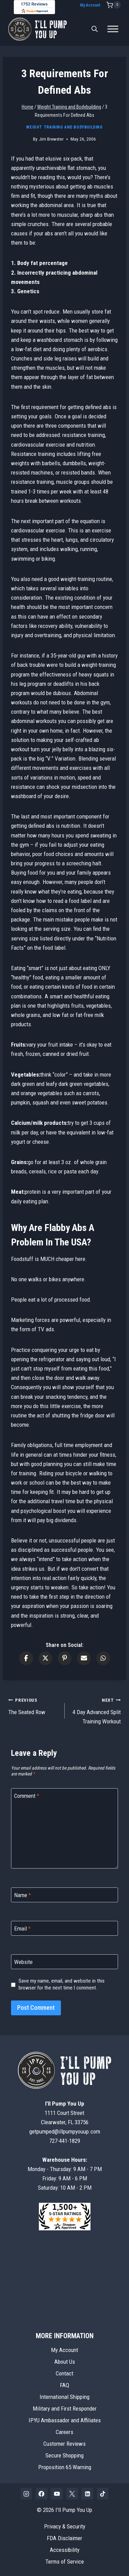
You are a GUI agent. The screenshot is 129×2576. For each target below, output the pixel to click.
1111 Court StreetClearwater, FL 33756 (64, 2113)
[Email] (64, 1928)
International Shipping (64, 2396)
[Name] (64, 1894)
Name (22, 1895)
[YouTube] (57, 2493)
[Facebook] (41, 2493)
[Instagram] (26, 2493)
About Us (64, 2361)
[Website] (64, 1961)
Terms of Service (64, 2561)
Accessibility (64, 2549)
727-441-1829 (64, 2140)
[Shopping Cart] (113, 5)
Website (23, 1961)
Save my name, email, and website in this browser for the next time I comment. (62, 1984)
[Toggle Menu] (112, 29)
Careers (64, 2432)
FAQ (64, 2385)
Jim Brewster (51, 139)
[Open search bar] (94, 29)
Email (22, 1928)
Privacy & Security (64, 2526)
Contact (64, 2373)
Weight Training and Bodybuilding (64, 127)
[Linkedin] (87, 2493)
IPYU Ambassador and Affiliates (65, 2420)
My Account (90, 5)
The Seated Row (33, 1705)
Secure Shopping (64, 2455)
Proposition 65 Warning (64, 2467)
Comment (26, 1795)
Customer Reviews (64, 2443)
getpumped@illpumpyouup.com (64, 2131)
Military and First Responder (65, 2408)
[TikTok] (103, 2493)
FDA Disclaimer (64, 2538)
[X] (72, 2493)
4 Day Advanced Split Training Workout (96, 1710)
